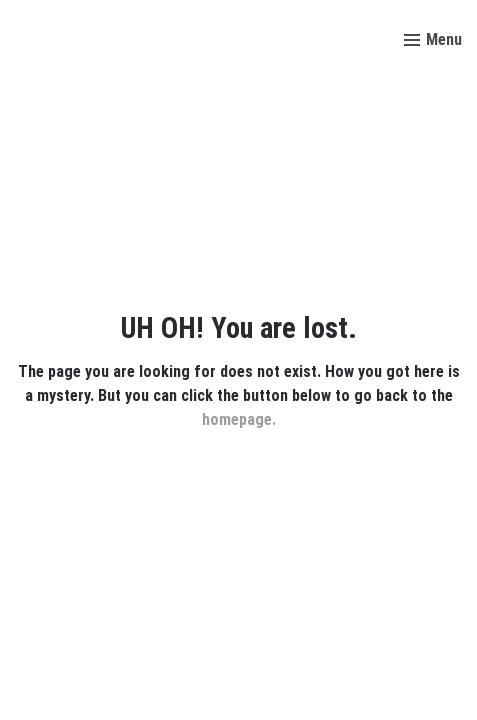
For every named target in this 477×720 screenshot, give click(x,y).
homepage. (239, 419)
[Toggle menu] (433, 40)
